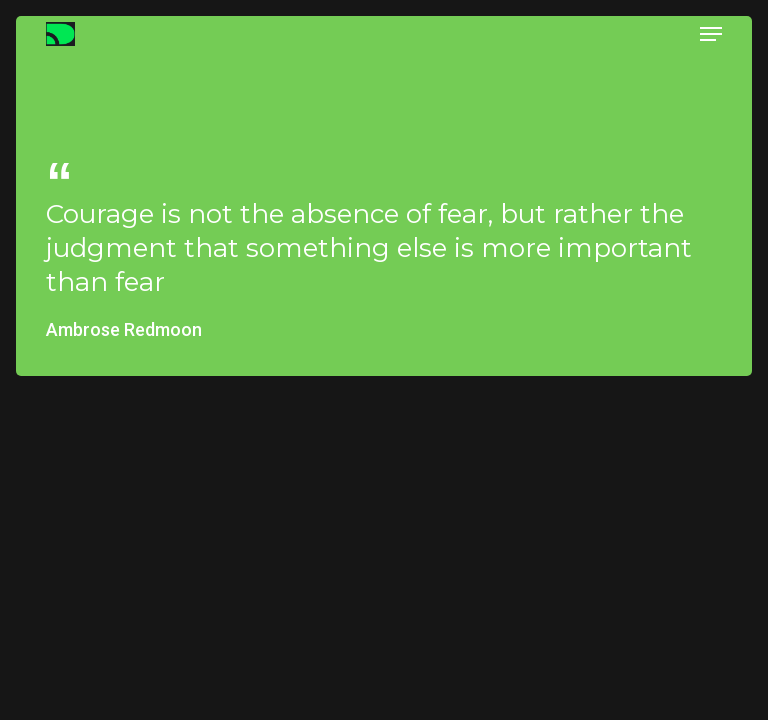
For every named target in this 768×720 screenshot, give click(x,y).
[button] (711, 34)
